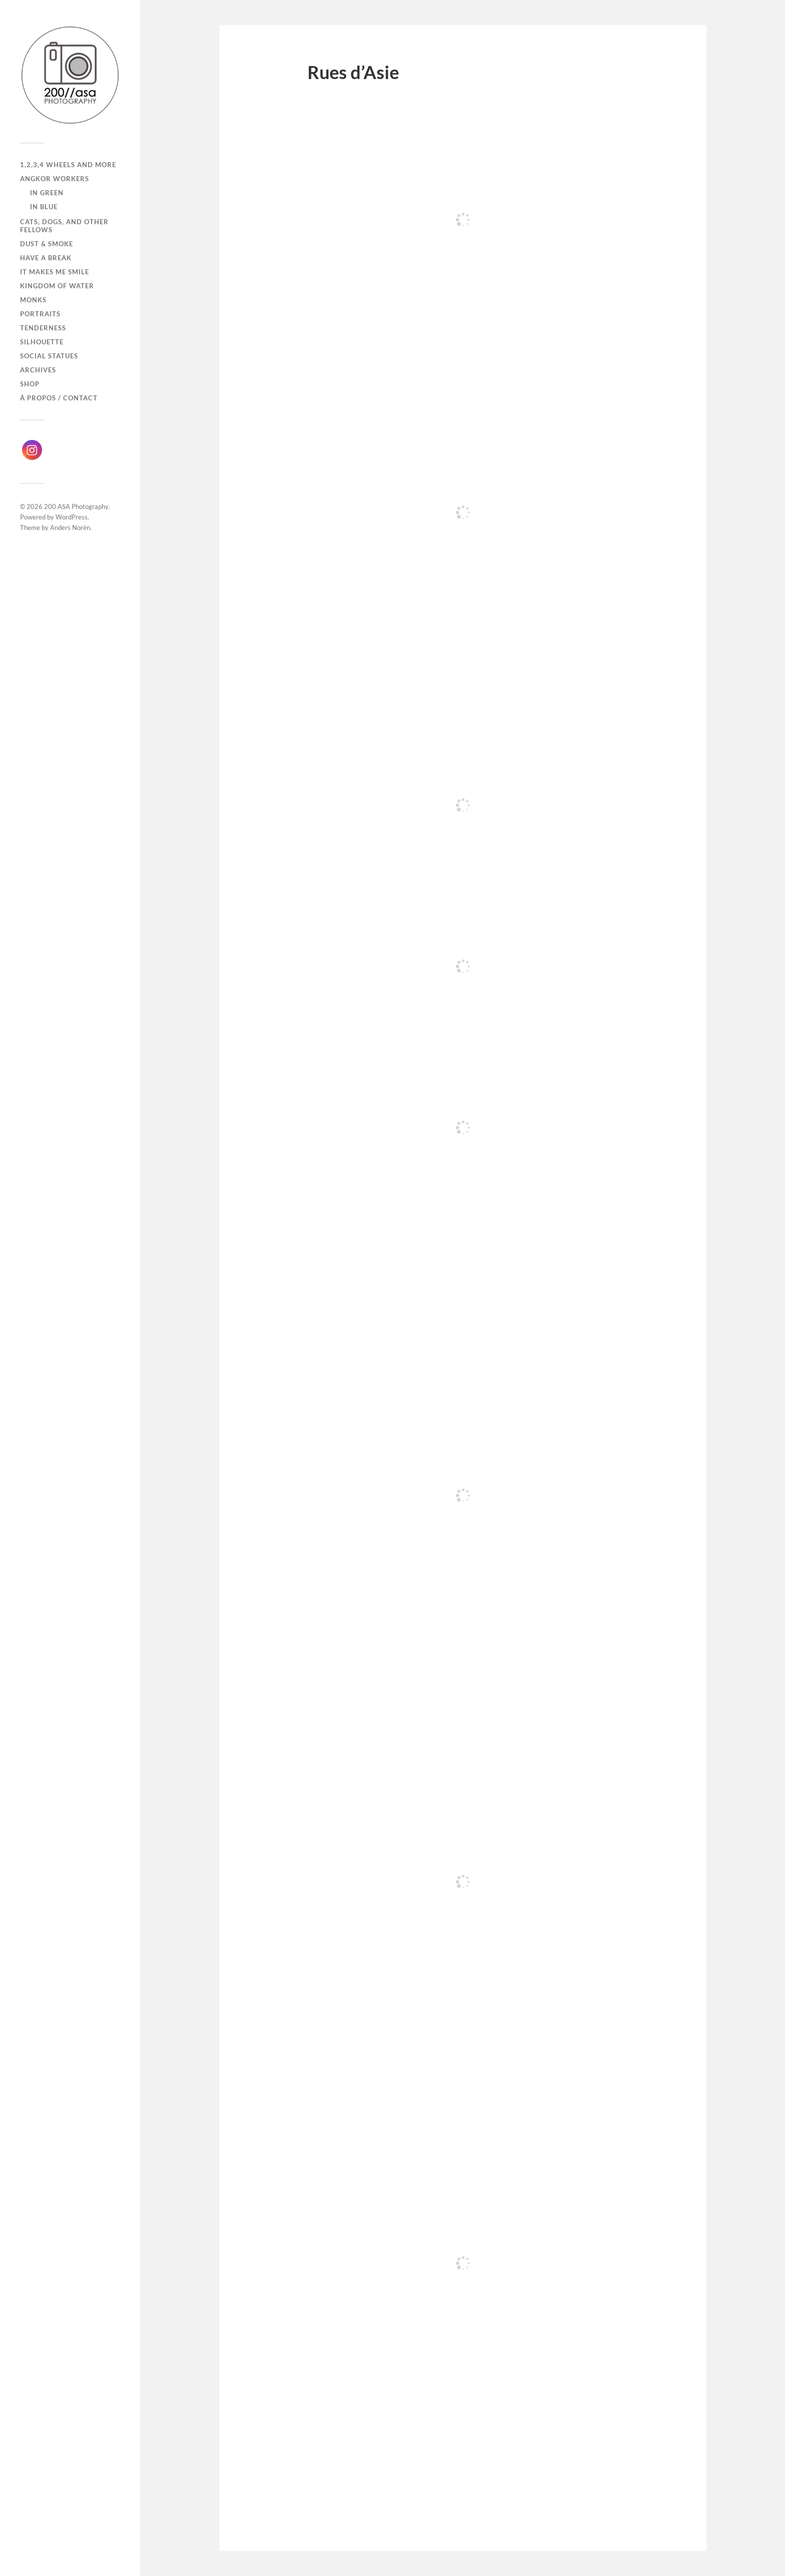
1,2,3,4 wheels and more (68, 165)
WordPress (72, 517)
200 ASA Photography (76, 506)
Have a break (46, 258)
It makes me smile (54, 272)
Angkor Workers (54, 179)
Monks (33, 300)
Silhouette (42, 342)
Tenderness (43, 328)
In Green (47, 193)
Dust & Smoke (46, 244)
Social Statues (49, 356)
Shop (30, 384)
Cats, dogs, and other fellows (64, 226)
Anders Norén (70, 528)
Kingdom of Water (57, 286)
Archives (38, 370)
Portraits (40, 314)
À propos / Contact (59, 398)
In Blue (44, 207)
